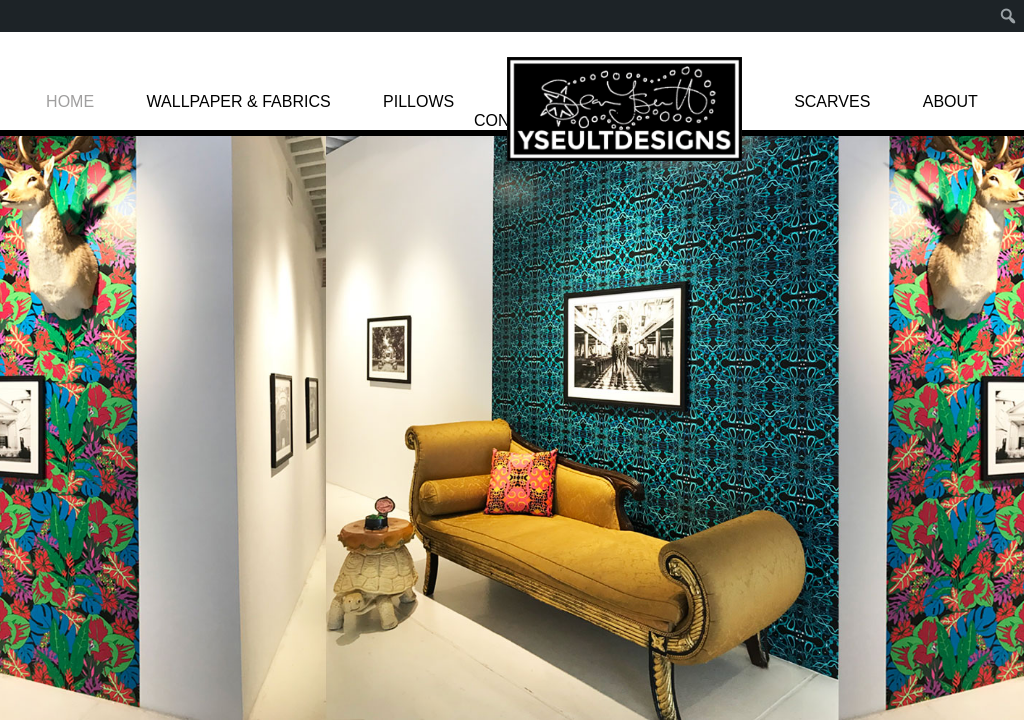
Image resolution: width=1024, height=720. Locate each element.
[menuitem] (1008, 16)
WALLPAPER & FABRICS (239, 101)
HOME (70, 101)
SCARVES (832, 101)
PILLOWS (418, 101)
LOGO (624, 109)
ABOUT (950, 101)
